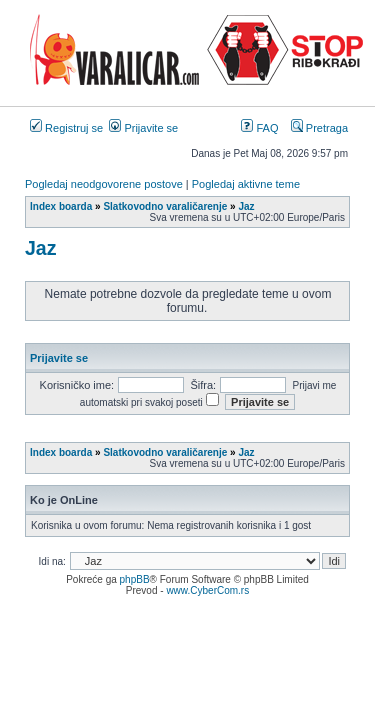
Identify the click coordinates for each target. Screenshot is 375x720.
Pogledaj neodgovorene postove (104, 184)
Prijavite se (143, 128)
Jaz (40, 248)
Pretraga (319, 128)
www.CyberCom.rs (207, 590)
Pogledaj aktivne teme (246, 184)
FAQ (259, 128)
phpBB (135, 579)
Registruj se (66, 128)
